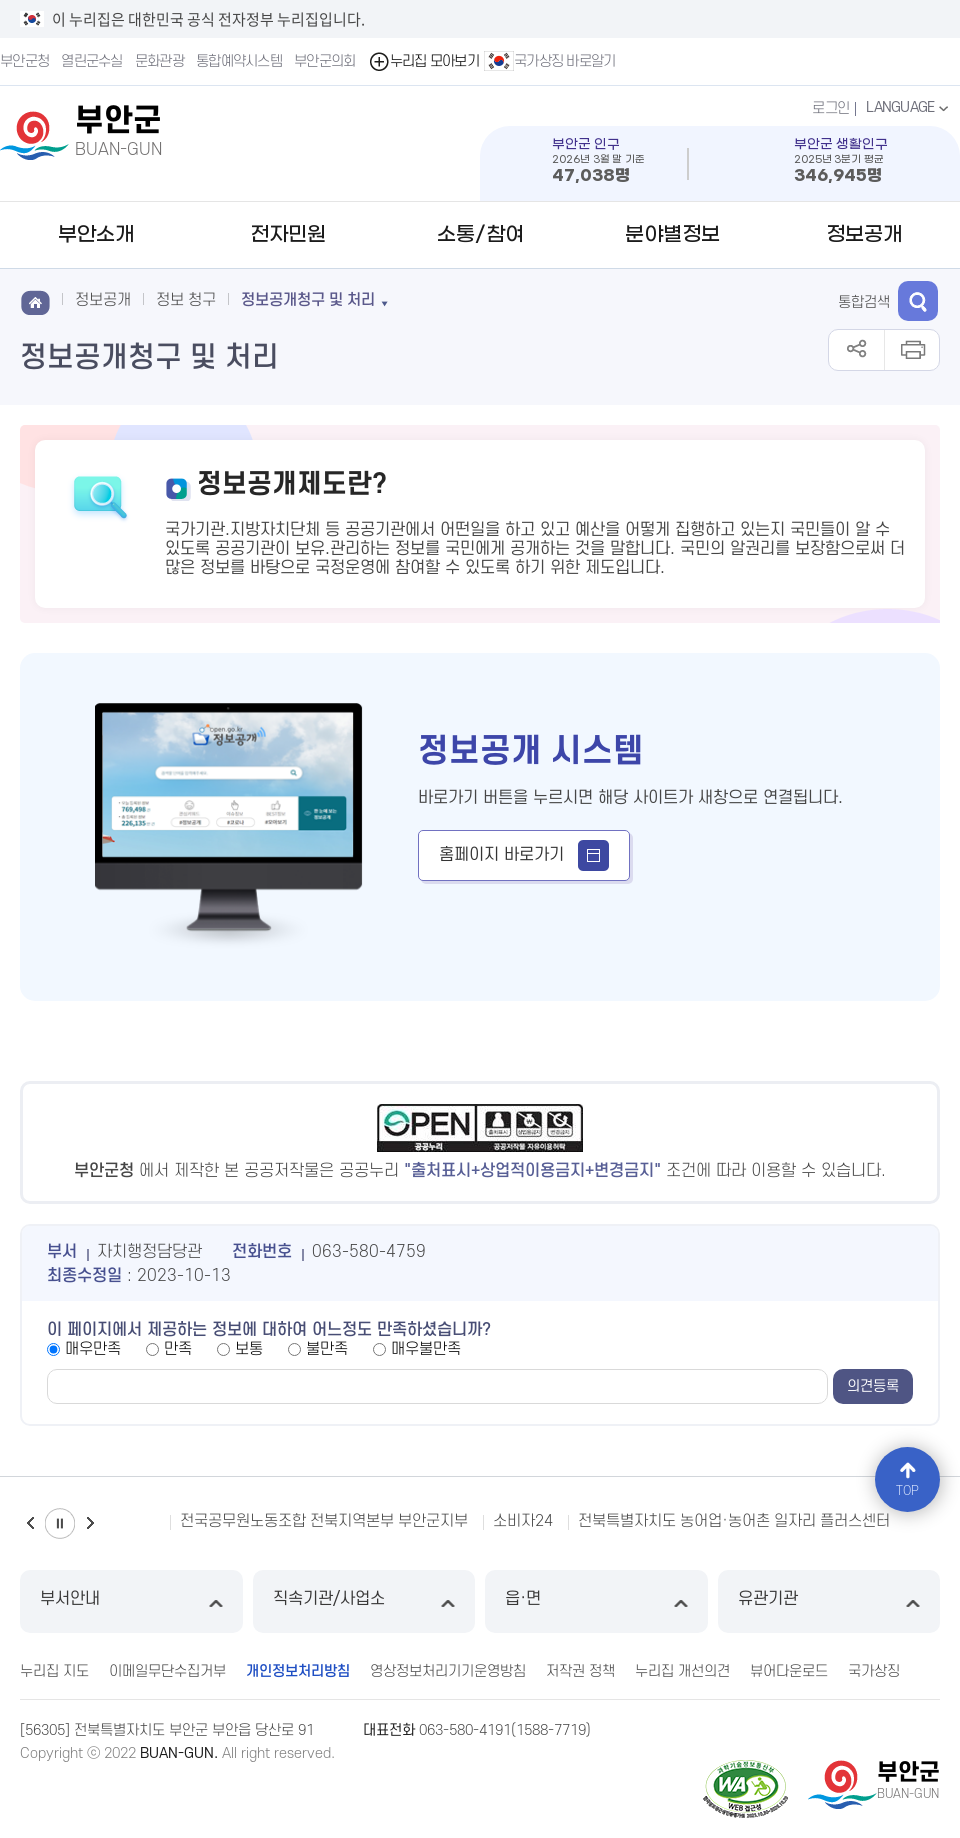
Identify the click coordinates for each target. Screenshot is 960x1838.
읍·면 (596, 1601)
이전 (30, 1523)
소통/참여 (480, 235)
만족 (178, 1349)
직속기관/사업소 (364, 1601)
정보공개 (864, 235)
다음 (90, 1523)
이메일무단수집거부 (167, 1671)
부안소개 (96, 235)
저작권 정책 (580, 1671)
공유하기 (856, 350)
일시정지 (60, 1523)
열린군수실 (92, 61)
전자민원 (288, 235)
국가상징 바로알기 (550, 61)
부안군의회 (325, 61)
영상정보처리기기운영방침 (448, 1671)
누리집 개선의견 (682, 1671)
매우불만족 (426, 1349)
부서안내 (131, 1601)
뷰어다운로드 (789, 1671)
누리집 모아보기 (423, 61)
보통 (249, 1349)
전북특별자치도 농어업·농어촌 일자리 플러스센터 (734, 1521)
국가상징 (874, 1671)
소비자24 (523, 1521)
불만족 (327, 1349)
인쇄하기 (911, 350)
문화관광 (159, 61)
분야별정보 (672, 235)
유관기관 (829, 1601)
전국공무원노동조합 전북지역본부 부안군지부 (324, 1521)
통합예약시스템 (239, 61)
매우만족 (93, 1349)
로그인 (830, 108)
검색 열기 (918, 301)
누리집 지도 (54, 1671)
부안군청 (24, 61)
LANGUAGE (909, 108)
